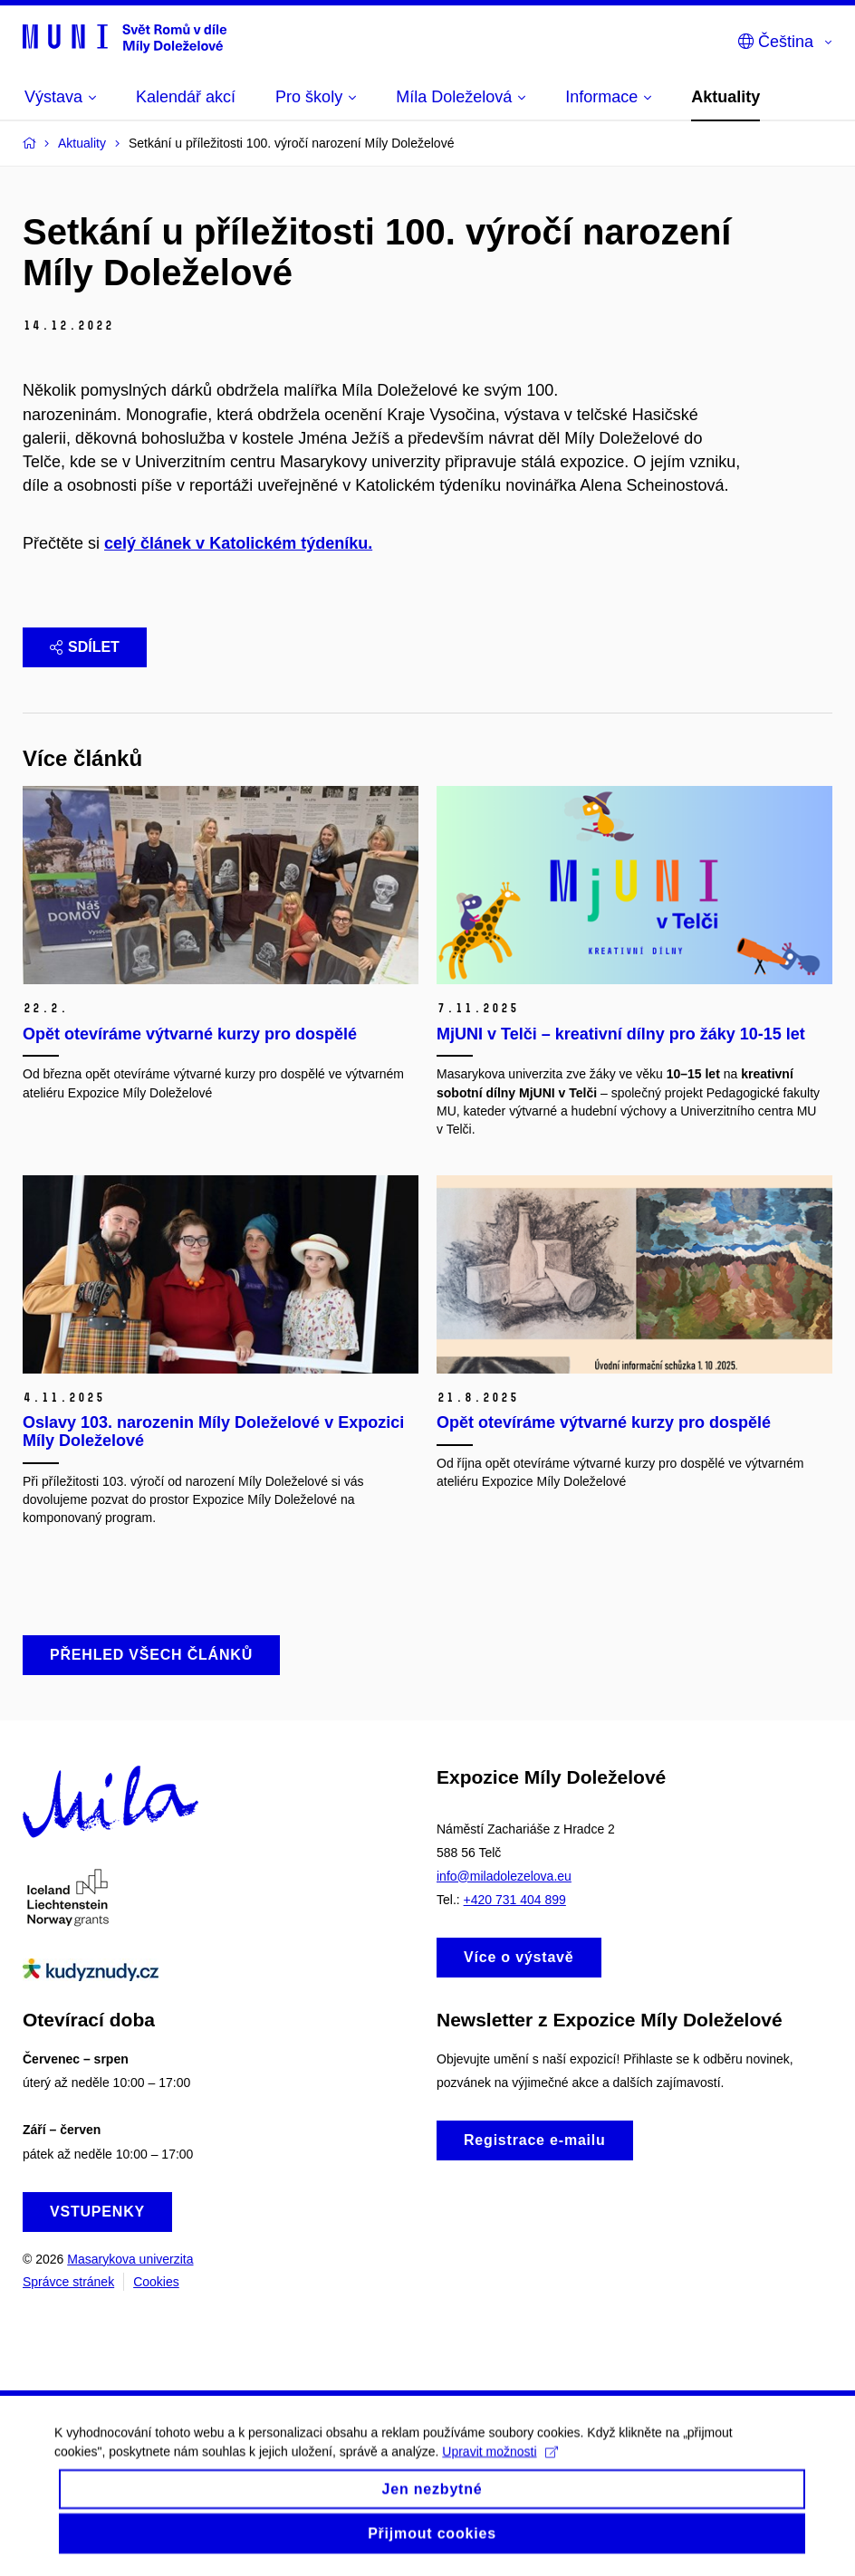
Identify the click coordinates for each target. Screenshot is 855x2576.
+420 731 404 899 (515, 1899)
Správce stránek (68, 2281)
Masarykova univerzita (130, 2259)
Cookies (156, 2281)
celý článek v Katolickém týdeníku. (238, 543)
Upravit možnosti (499, 2465)
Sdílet (85, 647)
